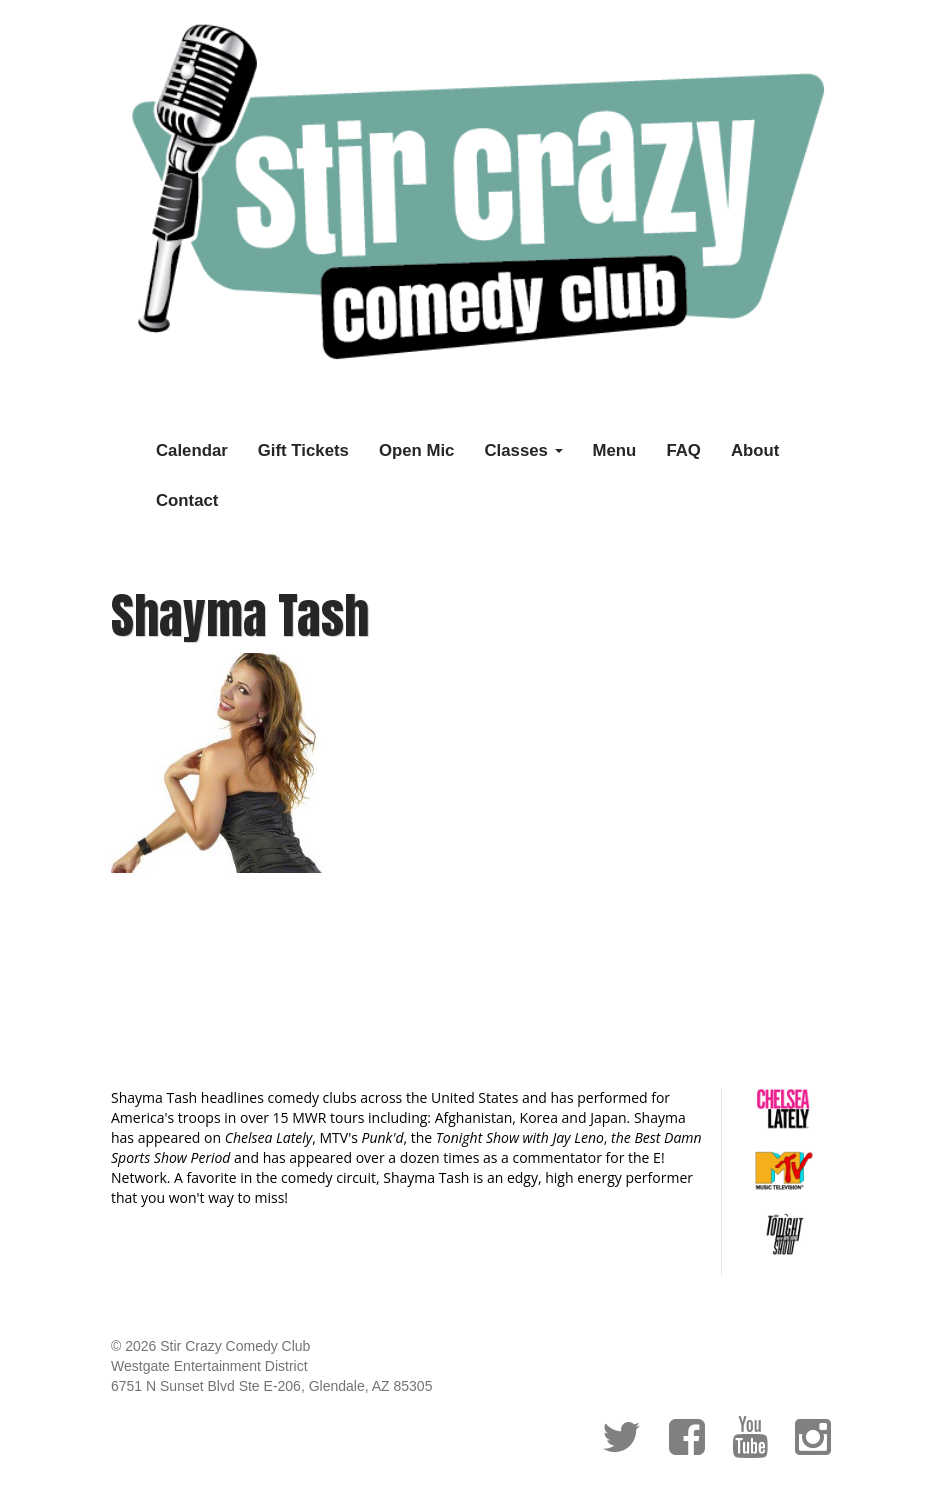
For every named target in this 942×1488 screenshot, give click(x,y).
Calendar (192, 450)
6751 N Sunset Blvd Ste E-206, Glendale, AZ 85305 (271, 1386)
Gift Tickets (303, 450)
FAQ (683, 450)
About (755, 450)
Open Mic (417, 450)
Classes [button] (523, 450)
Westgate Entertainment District (209, 1366)
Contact (187, 500)
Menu (615, 450)
